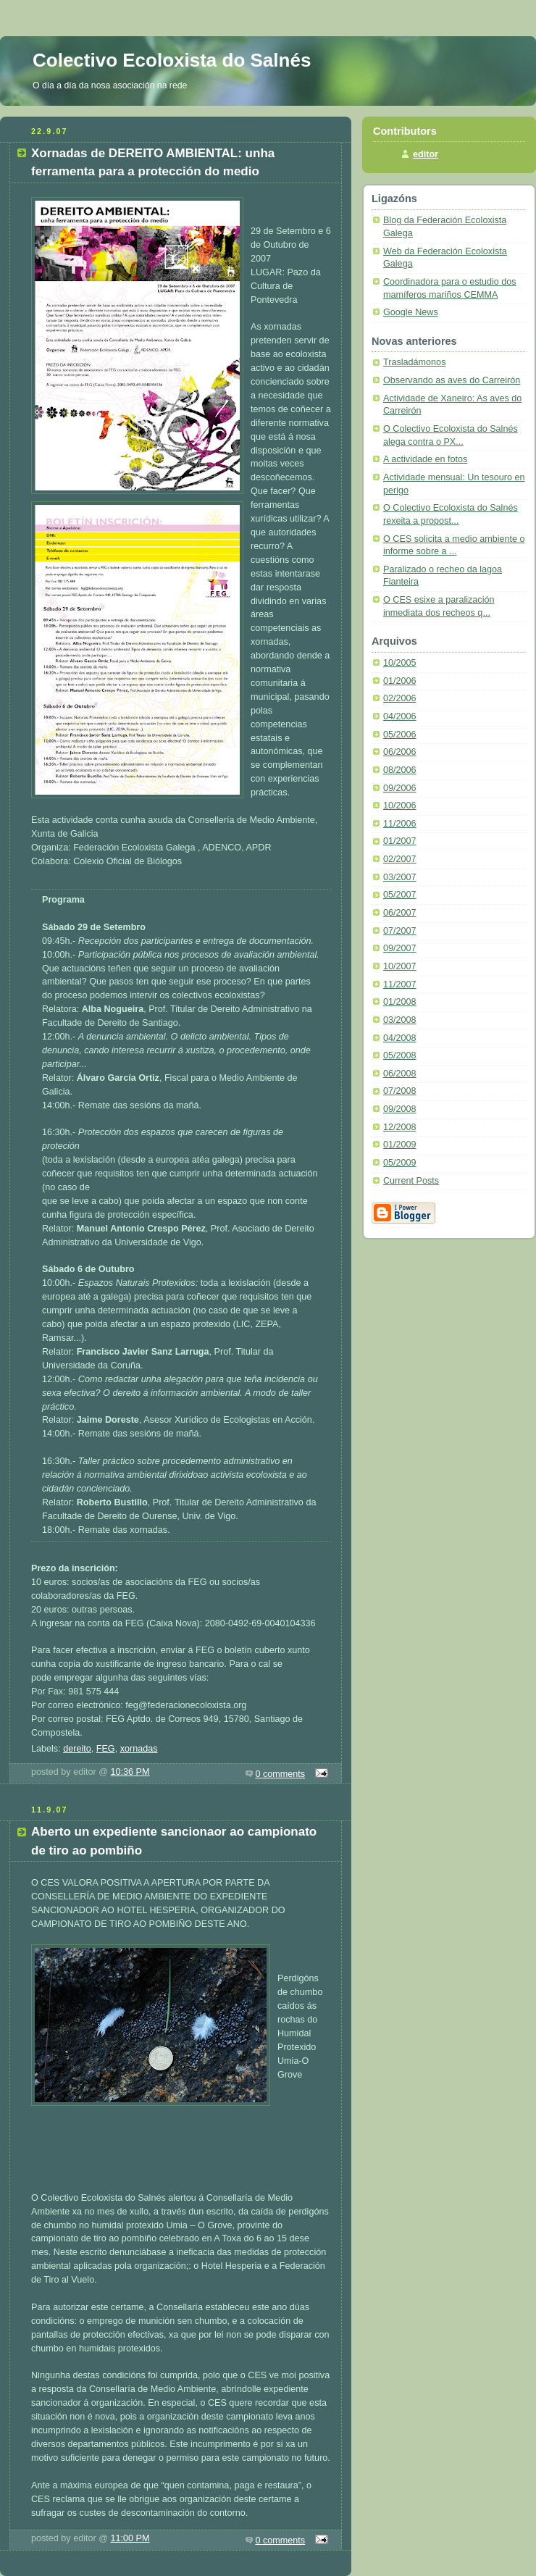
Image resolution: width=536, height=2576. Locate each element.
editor (425, 154)
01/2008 (399, 1002)
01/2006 (399, 681)
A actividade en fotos (425, 459)
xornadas (139, 1749)
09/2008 (399, 1109)
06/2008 (399, 1074)
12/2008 (399, 1127)
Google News (410, 312)
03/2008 (399, 1020)
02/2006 (399, 698)
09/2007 (399, 948)
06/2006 (399, 752)
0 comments (281, 1774)
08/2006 (399, 770)
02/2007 (399, 859)
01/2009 (399, 1144)
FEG (105, 1749)
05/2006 (399, 734)
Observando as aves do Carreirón (451, 380)
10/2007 (399, 966)
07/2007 (399, 931)
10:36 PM (130, 1772)
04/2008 (399, 1038)
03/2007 (399, 877)
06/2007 (399, 913)
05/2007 (399, 895)
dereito (77, 1749)
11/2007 (399, 984)
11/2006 (399, 824)
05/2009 (399, 1163)
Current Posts (411, 1181)
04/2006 (399, 716)
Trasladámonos (414, 362)
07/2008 (399, 1091)
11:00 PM (130, 2538)
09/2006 (399, 788)
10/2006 (399, 805)
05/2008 (399, 1055)
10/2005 (399, 663)
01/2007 (399, 841)
